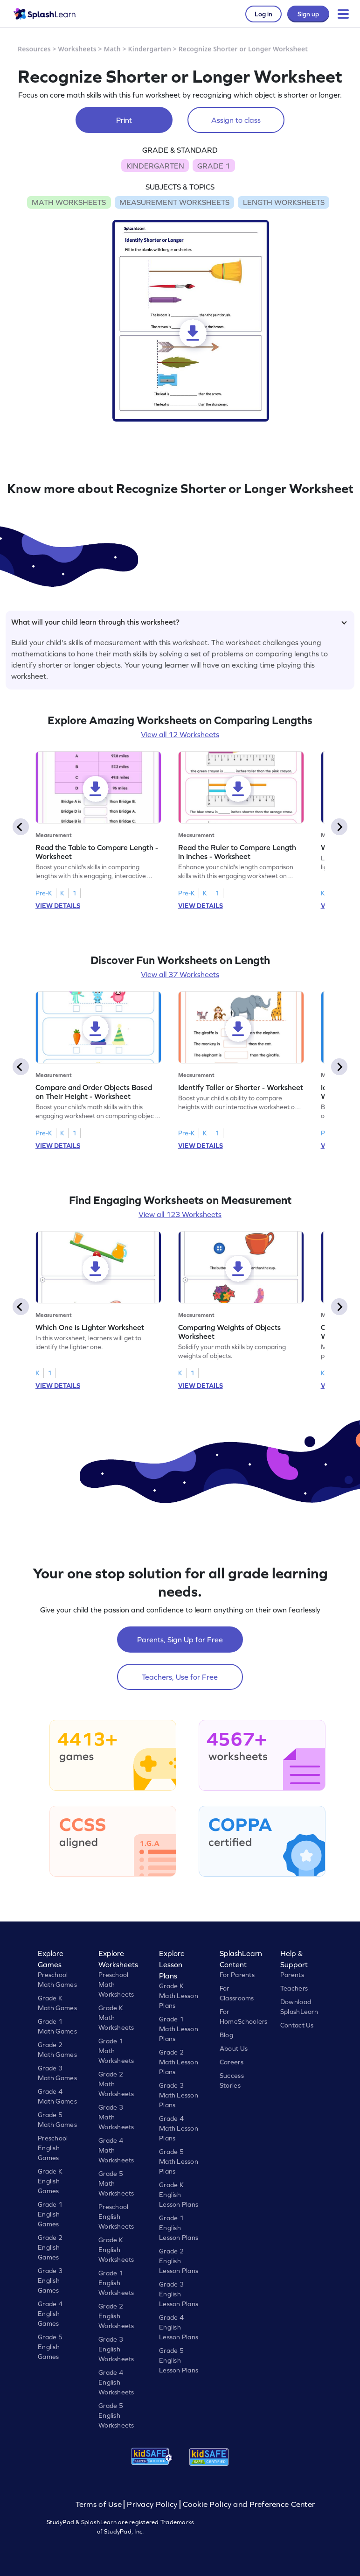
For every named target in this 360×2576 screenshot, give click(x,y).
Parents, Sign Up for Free (180, 1639)
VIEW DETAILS (57, 905)
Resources (34, 48)
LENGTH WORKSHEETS (284, 202)
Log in (263, 14)
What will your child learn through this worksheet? (179, 622)
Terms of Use (100, 2504)
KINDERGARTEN (155, 166)
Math (112, 48)
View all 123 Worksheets (180, 1214)
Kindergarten (149, 48)
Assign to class (236, 120)
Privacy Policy (152, 2504)
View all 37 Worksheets (180, 974)
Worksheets (77, 48)
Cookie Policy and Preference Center (249, 2504)
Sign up (308, 14)
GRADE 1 (213, 166)
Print (124, 120)
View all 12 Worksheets (180, 734)
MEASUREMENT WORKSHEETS (174, 202)
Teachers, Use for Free (180, 1677)
